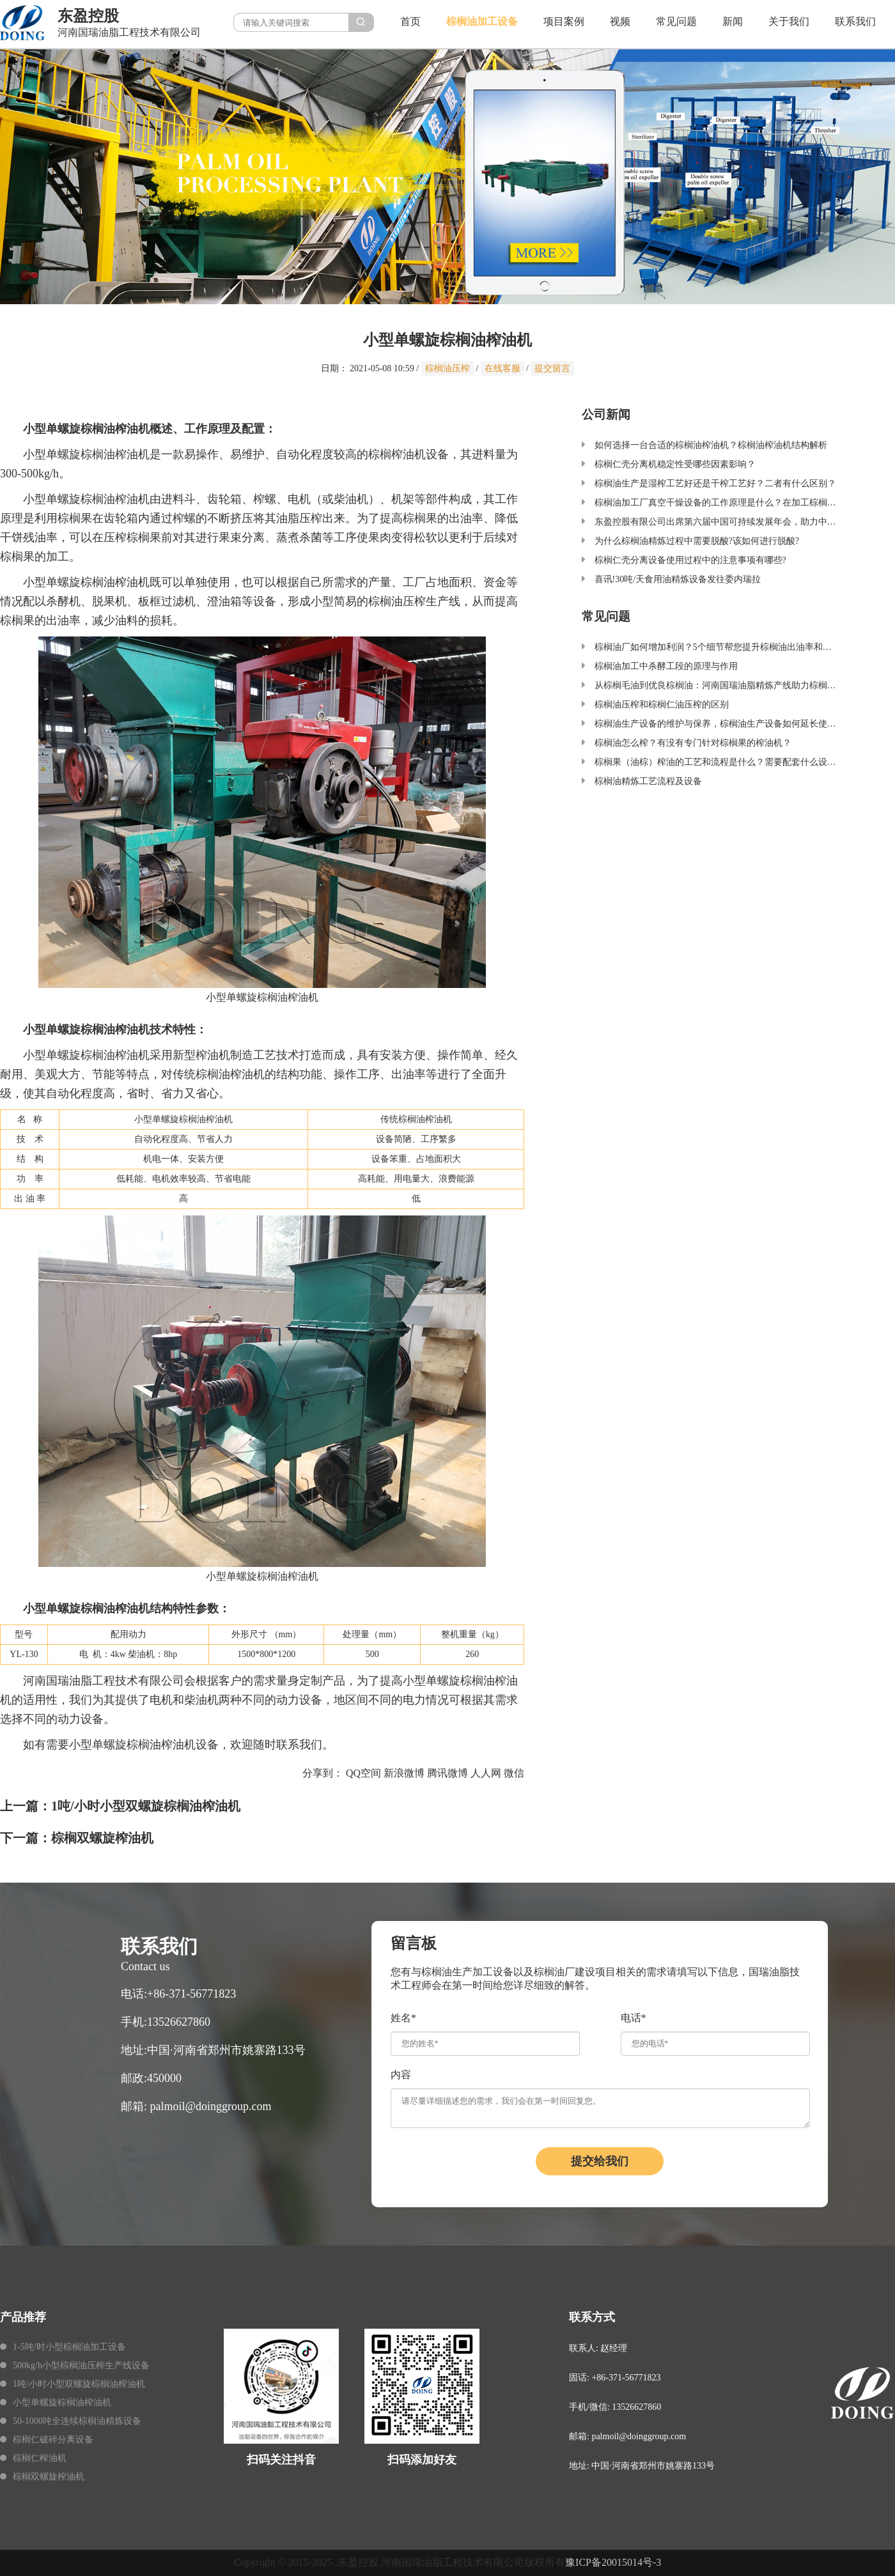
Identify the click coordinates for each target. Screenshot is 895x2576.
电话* (633, 2017)
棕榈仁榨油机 (39, 2458)
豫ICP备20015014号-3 (613, 2562)
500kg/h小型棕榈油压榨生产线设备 (81, 2365)
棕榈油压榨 (447, 368)
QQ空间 (363, 1773)
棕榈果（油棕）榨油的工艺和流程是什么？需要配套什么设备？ (720, 762)
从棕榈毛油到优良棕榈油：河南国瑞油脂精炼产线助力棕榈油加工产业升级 (742, 685)
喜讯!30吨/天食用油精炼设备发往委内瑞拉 (678, 579)
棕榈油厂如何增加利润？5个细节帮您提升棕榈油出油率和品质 (718, 647)
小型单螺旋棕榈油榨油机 (62, 2402)
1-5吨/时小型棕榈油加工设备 (69, 2347)
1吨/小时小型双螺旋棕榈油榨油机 (145, 1806)
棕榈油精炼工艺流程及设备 (648, 781)
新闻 (732, 21)
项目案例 (563, 21)
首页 (410, 21)
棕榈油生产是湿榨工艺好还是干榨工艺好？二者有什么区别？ (715, 483)
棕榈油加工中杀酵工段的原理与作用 (666, 666)
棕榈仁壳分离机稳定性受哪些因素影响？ (675, 464)
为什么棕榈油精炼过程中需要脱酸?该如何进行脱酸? (697, 541)
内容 (401, 2074)
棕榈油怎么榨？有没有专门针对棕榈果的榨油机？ (693, 743)
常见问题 (676, 21)
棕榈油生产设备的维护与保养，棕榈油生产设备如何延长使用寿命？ (729, 724)
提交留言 (552, 368)
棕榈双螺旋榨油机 (102, 1838)
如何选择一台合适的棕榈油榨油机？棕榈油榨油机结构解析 (711, 445)
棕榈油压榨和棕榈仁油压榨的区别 (662, 704)
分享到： (322, 1773)
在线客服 (502, 368)
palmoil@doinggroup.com (211, 2106)
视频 (620, 21)
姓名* (403, 2017)
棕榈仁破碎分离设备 (53, 2439)
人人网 (486, 1773)
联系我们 (855, 21)
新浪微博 (404, 1773)
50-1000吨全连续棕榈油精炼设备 (77, 2421)
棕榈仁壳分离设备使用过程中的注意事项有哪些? (690, 560)
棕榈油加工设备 (482, 21)
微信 (514, 1773)
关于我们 (788, 21)
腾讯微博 (447, 1773)
